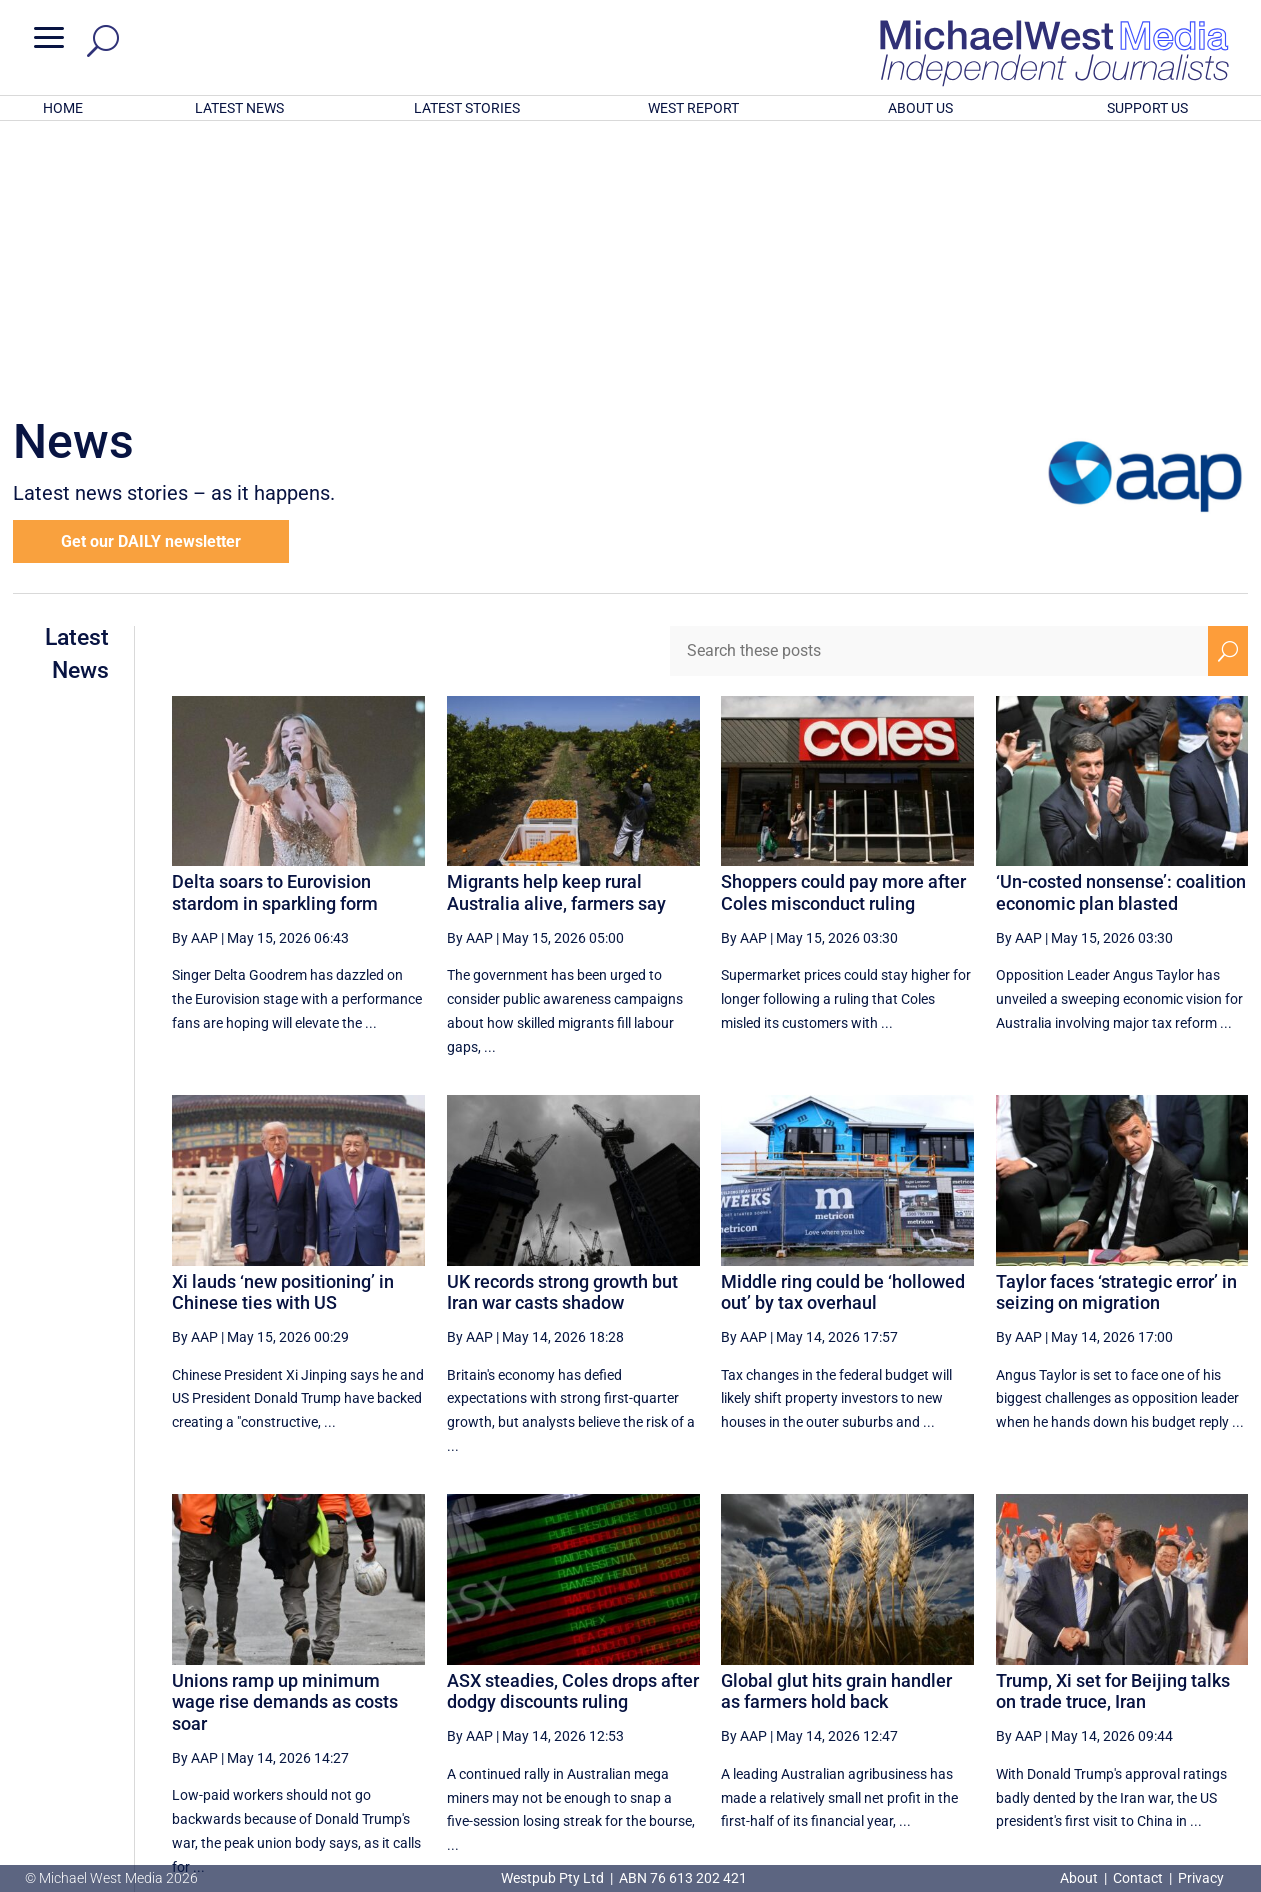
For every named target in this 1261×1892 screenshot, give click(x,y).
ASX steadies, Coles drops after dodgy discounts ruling (573, 1429)
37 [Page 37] (1135, 1693)
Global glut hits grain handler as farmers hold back (836, 1429)
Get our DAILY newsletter (151, 279)
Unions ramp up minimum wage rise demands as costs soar (285, 1440)
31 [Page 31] (832, 1693)
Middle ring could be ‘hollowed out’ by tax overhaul (843, 1030)
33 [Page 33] (933, 1693)
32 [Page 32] (882, 1693)
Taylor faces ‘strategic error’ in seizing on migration (1116, 1030)
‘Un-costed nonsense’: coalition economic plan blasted (1121, 630)
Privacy (1201, 1878)
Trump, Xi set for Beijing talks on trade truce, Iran (1113, 1429)
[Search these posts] (939, 389)
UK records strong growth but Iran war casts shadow (562, 1030)
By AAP (195, 676)
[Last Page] (1226, 1692)
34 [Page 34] (984, 1693)
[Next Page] (1181, 1692)
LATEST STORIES (467, 108)
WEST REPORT (693, 108)
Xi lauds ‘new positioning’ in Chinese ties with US (283, 1030)
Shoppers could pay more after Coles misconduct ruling (843, 630)
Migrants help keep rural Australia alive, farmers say (556, 630)
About (1080, 1878)
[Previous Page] (785, 1692)
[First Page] (742, 1692)
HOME (63, 108)
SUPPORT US (1147, 108)
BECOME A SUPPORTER (1158, 1764)
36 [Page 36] (1085, 1693)
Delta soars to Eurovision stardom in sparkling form (275, 630)
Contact (1138, 1878)
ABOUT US (920, 108)
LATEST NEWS (239, 108)
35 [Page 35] (1034, 1693)
